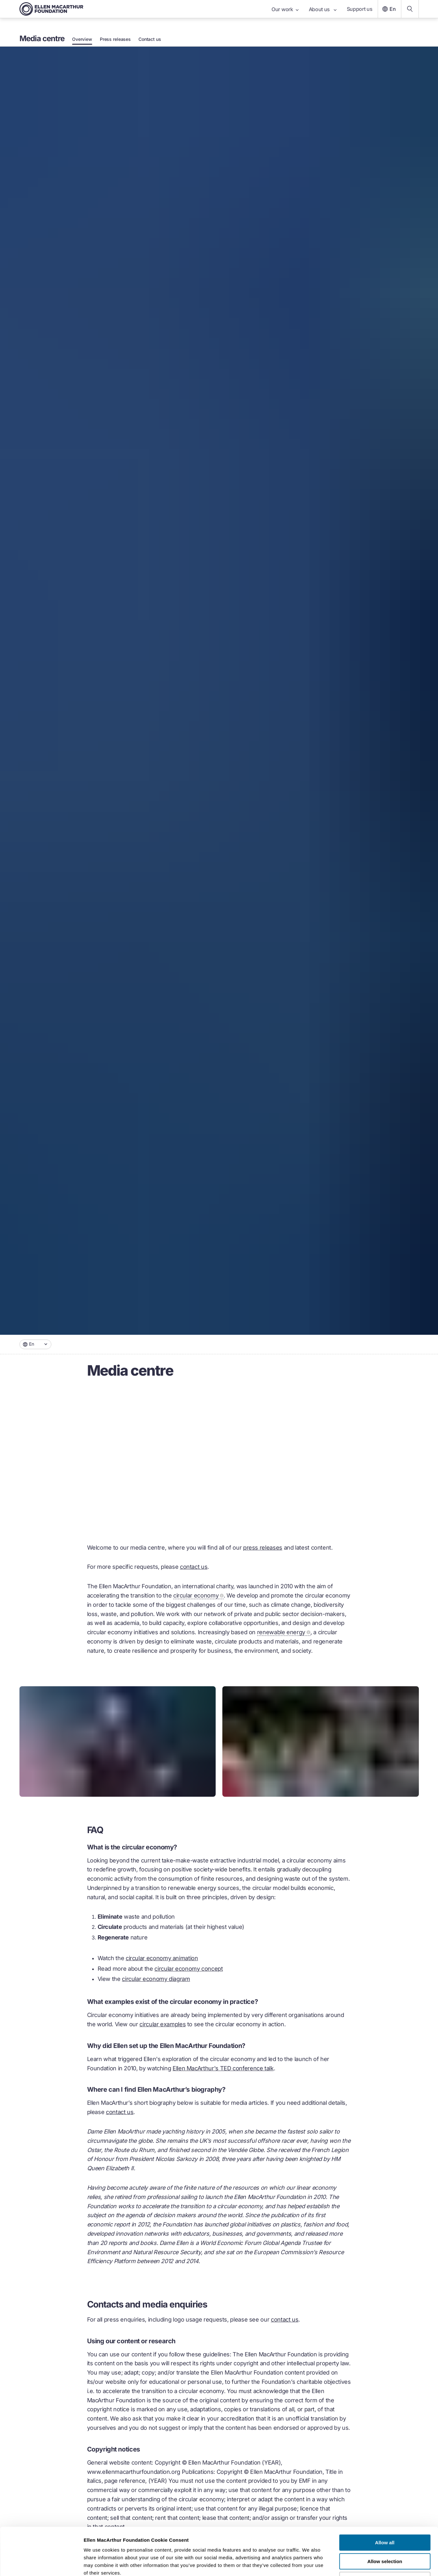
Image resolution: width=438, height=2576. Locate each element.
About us (323, 9)
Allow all (385, 2498)
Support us (360, 9)
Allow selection (384, 2516)
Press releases (115, 39)
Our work (284, 9)
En (388, 8)
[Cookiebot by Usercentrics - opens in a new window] (41, 2563)
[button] (35, 1344)
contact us (193, 1566)
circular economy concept (188, 1968)
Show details (335, 2563)
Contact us (149, 39)
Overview (82, 39)
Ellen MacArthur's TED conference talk (223, 2068)
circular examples (162, 2024)
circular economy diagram (156, 1978)
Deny (385, 2535)
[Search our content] (410, 9)
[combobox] (35, 1344)
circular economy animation (162, 1958)
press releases (262, 1547)
